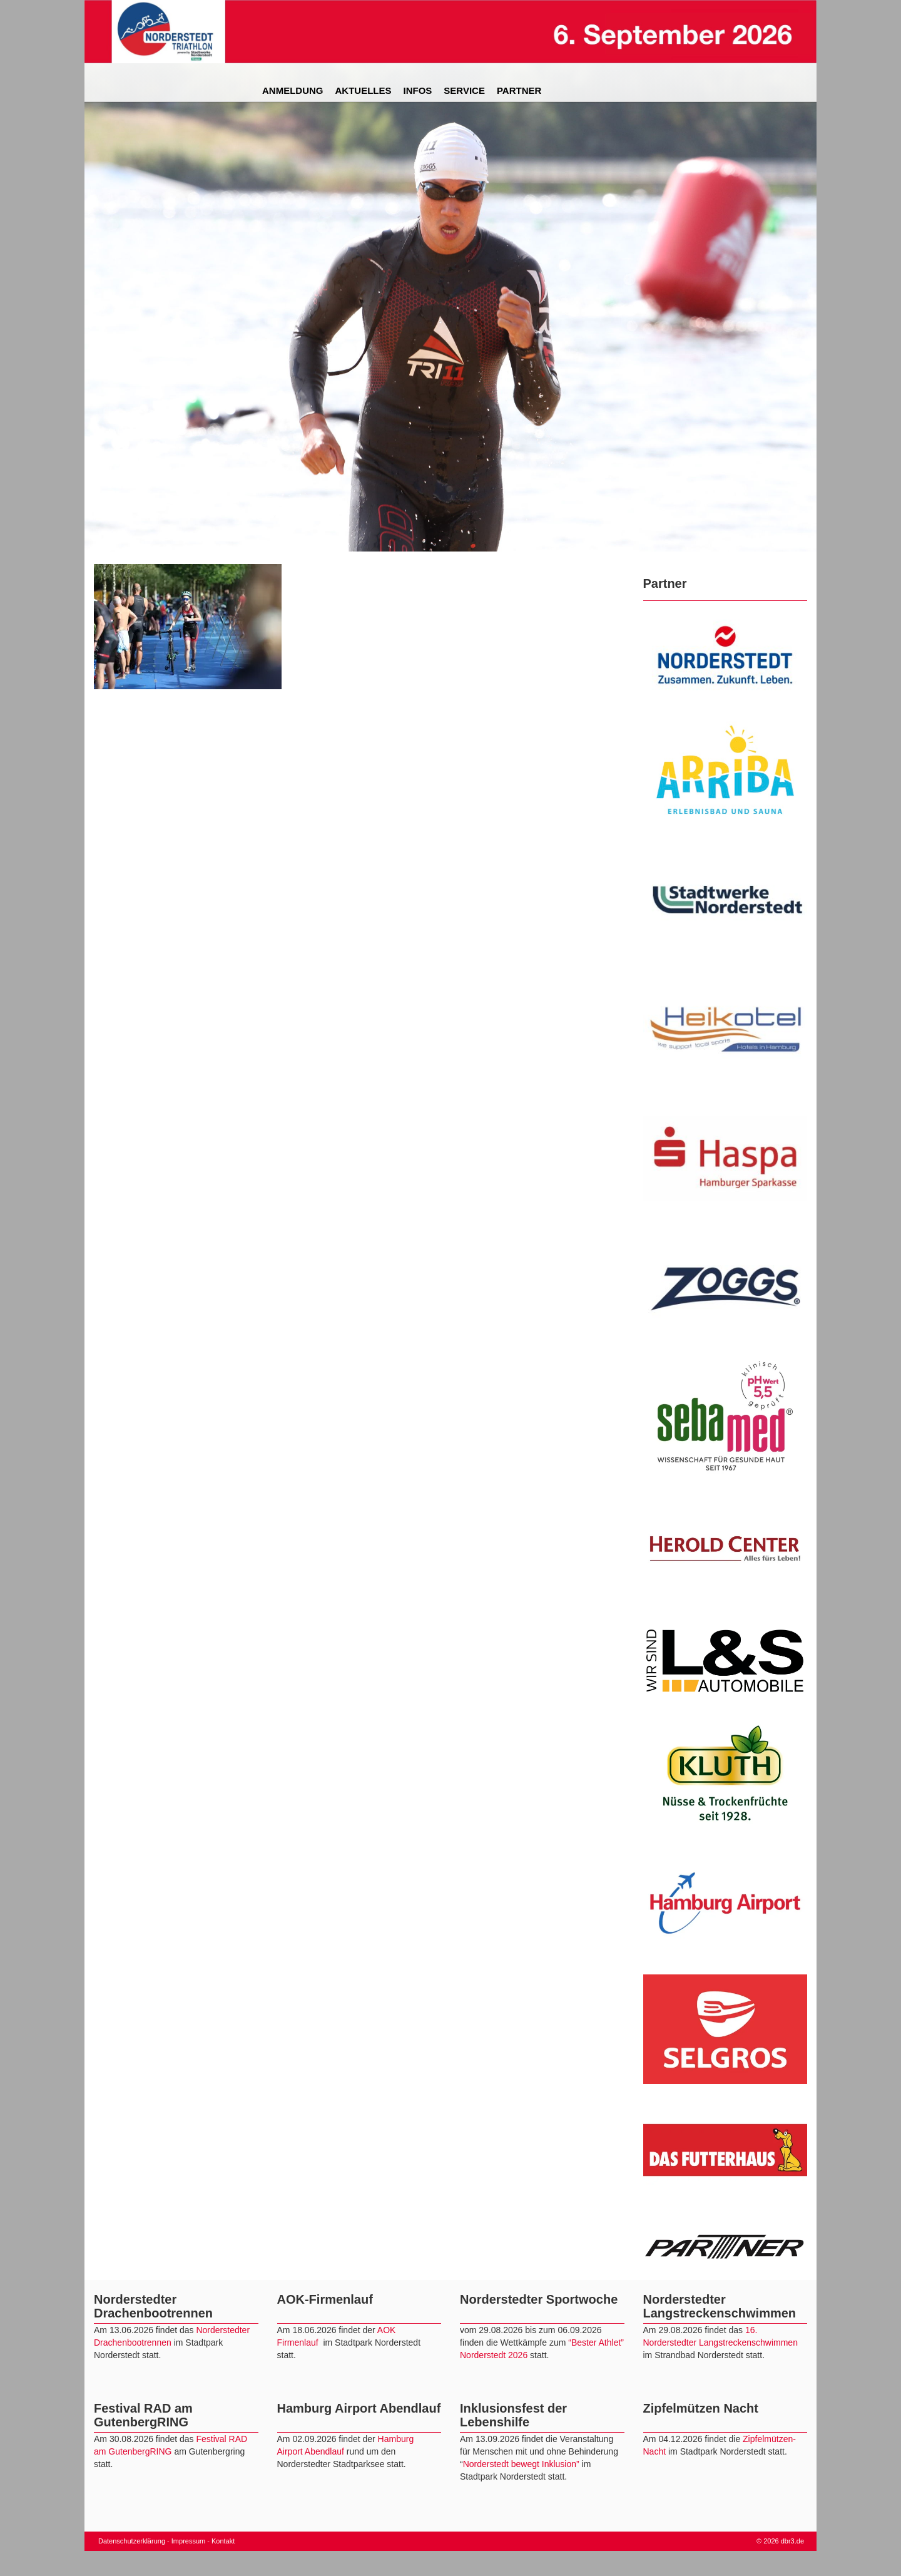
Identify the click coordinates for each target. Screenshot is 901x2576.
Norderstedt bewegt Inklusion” (521, 2464)
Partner (519, 90)
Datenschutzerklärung (131, 2541)
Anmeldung (292, 90)
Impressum (188, 2541)
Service (464, 90)
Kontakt (223, 2541)
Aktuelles (363, 90)
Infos (418, 90)
